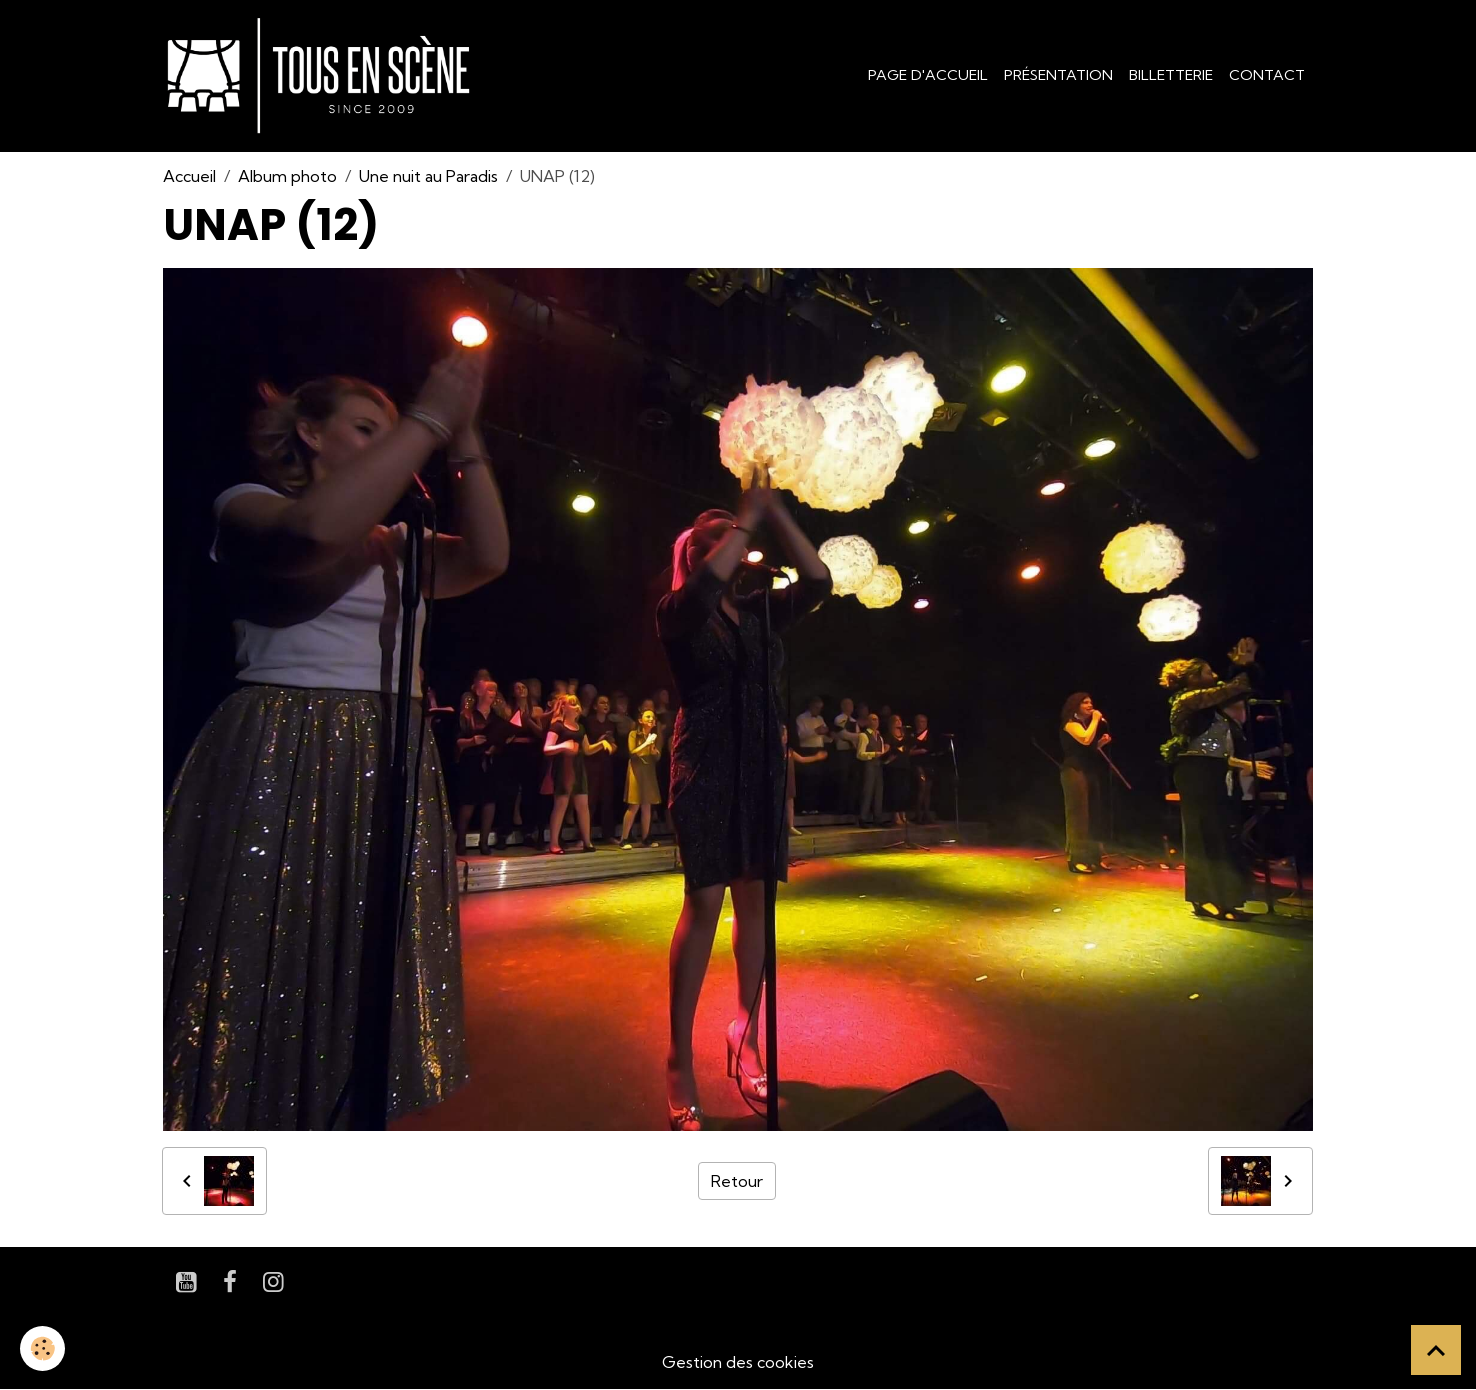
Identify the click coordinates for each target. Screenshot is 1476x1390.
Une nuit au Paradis (428, 176)
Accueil (189, 176)
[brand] (322, 76)
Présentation (1058, 75)
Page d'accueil (928, 75)
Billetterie (1171, 75)
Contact (1267, 75)
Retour (737, 1181)
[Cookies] (42, 1348)
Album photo (287, 176)
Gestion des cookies (738, 1362)
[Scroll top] (1436, 1350)
